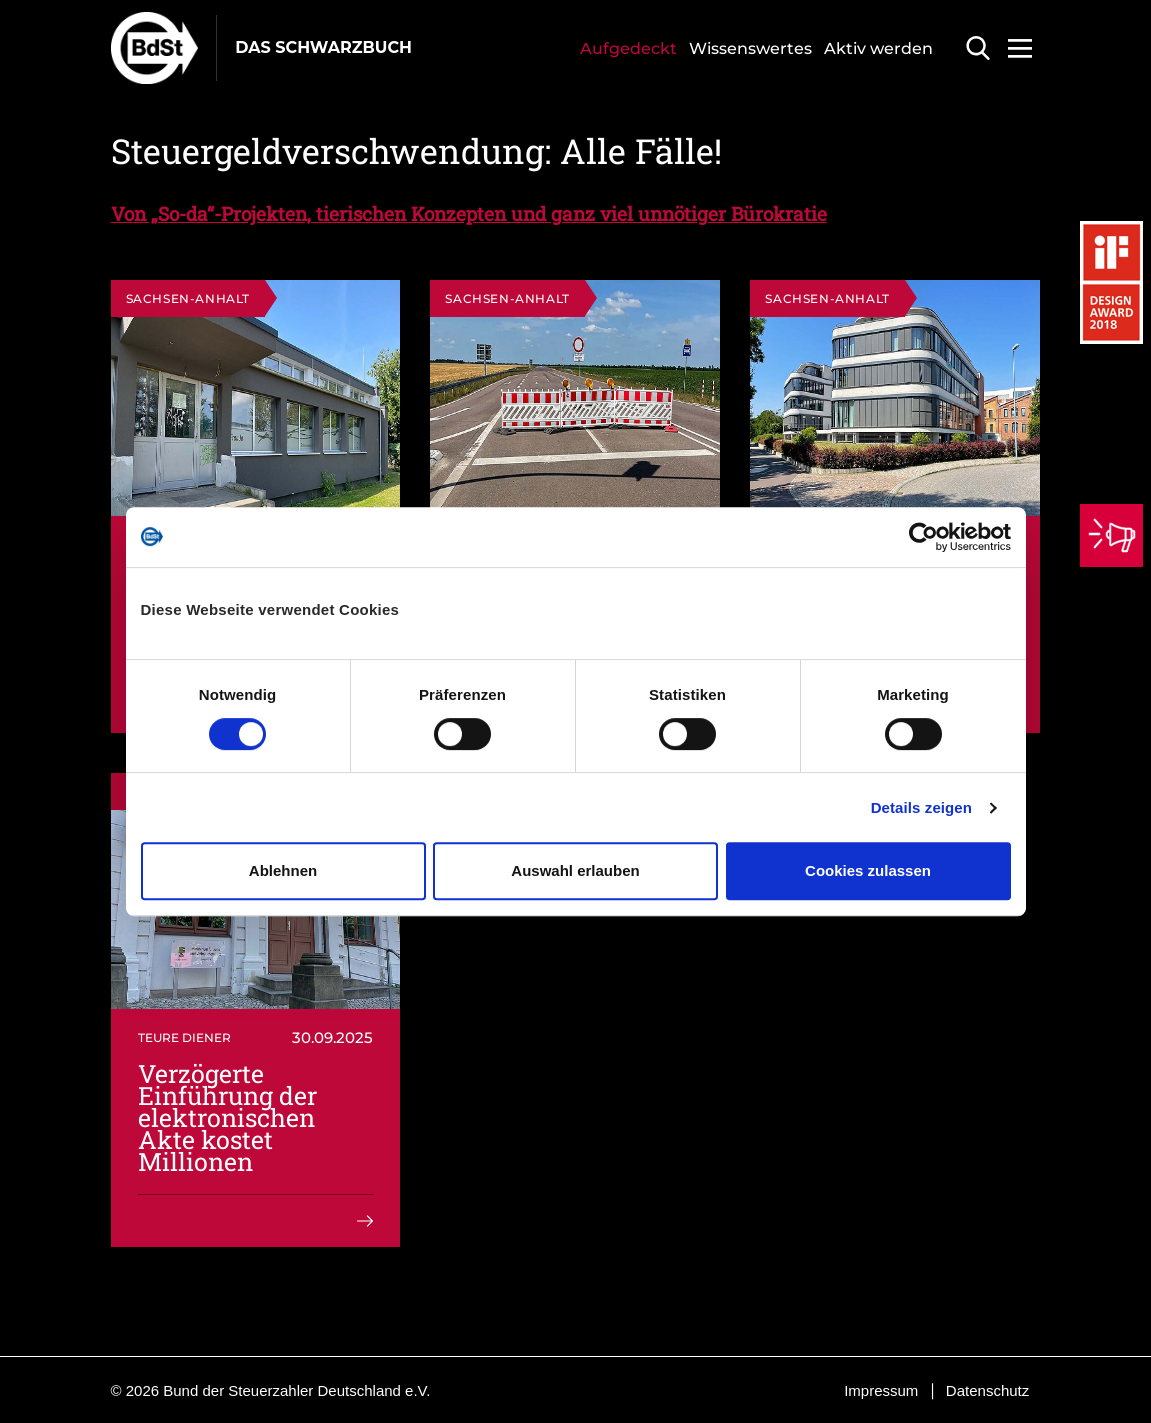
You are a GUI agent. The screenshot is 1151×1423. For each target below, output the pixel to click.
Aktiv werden (878, 48)
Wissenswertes (750, 48)
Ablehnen (283, 870)
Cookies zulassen (868, 870)
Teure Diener (184, 1037)
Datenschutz (987, 1390)
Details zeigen (921, 807)
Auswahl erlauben (575, 870)
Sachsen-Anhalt (188, 298)
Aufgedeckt (628, 48)
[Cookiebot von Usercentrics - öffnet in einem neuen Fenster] (923, 537)
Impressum (881, 1390)
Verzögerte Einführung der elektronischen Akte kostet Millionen (227, 1117)
